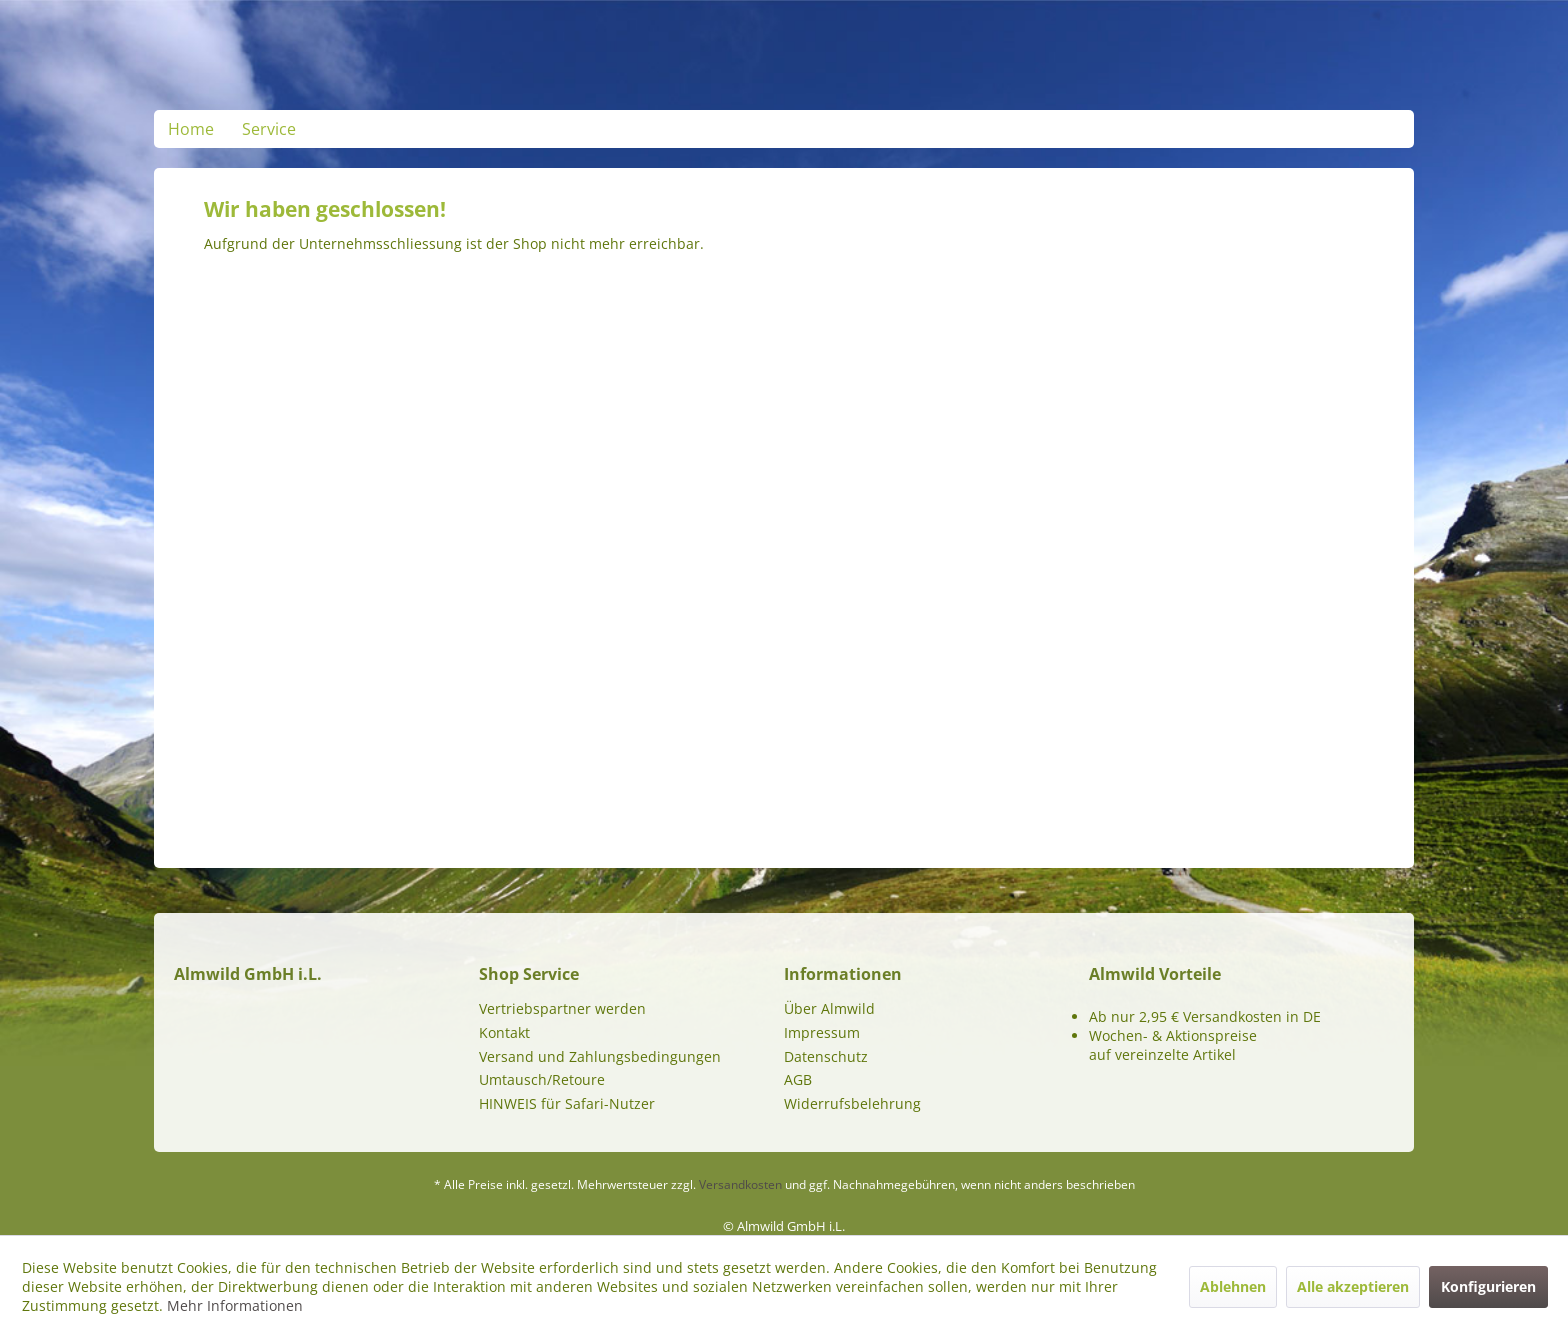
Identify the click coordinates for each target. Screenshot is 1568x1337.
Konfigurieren (1488, 1286)
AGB (798, 1079)
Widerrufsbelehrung (852, 1103)
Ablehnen (1233, 1286)
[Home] (191, 129)
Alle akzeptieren (1353, 1286)
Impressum (822, 1032)
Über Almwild (829, 1008)
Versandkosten (740, 1184)
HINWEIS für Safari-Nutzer (567, 1103)
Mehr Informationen (235, 1305)
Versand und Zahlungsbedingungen (600, 1056)
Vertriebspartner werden (562, 1008)
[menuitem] (191, 129)
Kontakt (504, 1032)
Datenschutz (826, 1056)
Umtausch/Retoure (542, 1079)
